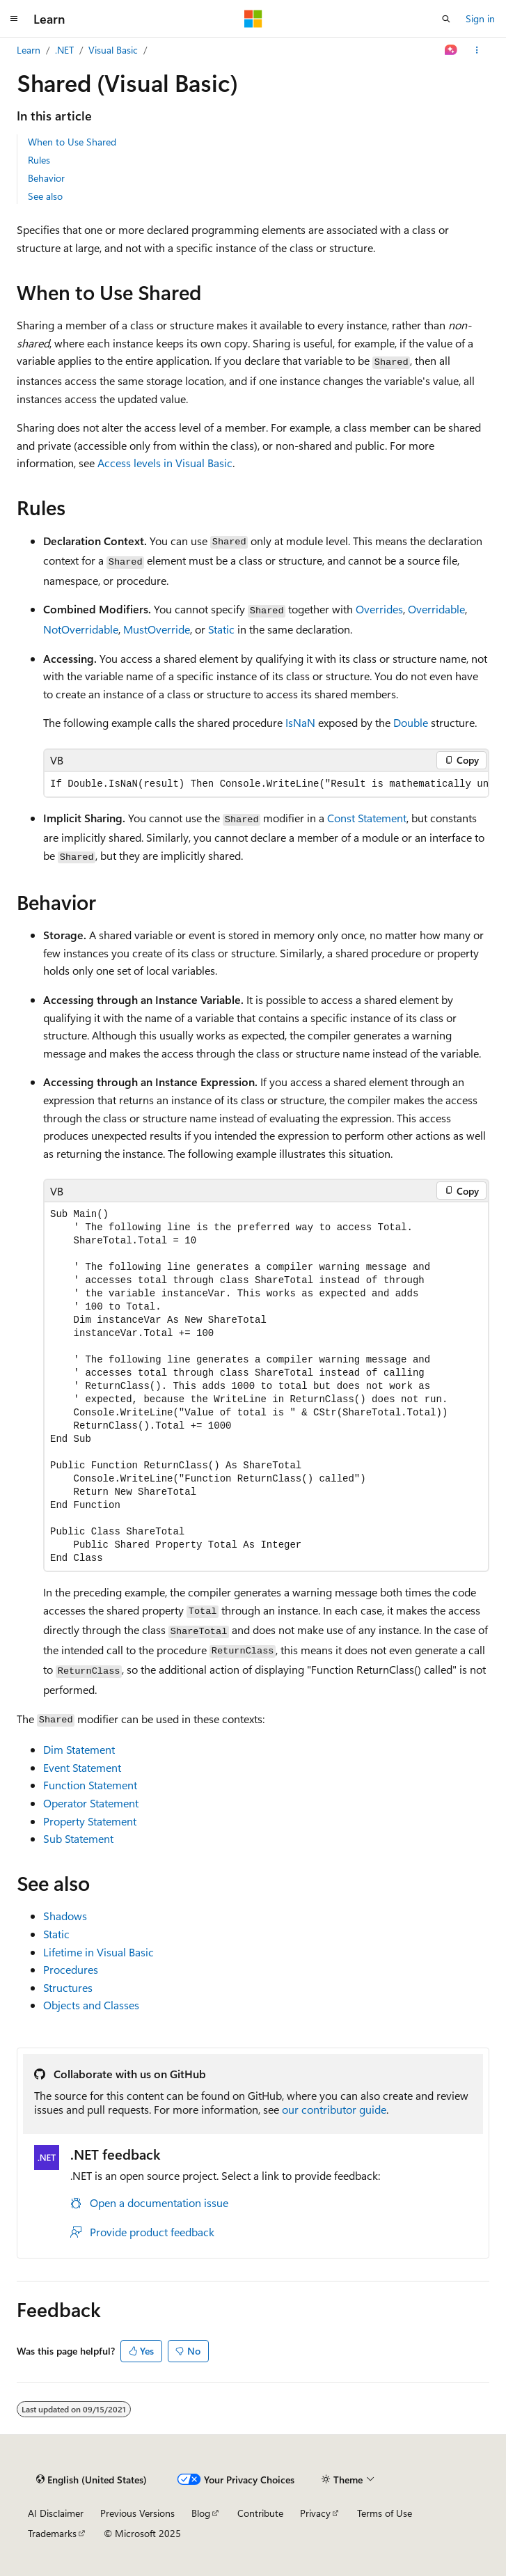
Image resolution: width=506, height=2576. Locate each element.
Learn (28, 49)
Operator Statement (91, 1803)
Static (221, 629)
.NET (64, 49)
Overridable (436, 609)
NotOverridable (80, 629)
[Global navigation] (14, 18)
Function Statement (90, 1784)
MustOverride (156, 629)
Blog (200, 2513)
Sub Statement (78, 1838)
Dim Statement (79, 1749)
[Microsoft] (253, 19)
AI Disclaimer (56, 2513)
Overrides (379, 609)
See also (45, 196)
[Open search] (446, 18)
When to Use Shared (72, 141)
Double (410, 722)
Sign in (480, 18)
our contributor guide (334, 2109)
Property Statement (89, 1821)
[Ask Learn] (451, 50)
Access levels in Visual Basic (164, 462)
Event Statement (82, 1767)
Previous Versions (137, 2513)
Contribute (260, 2513)
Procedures (70, 1969)
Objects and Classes (91, 2004)
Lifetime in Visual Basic (98, 1952)
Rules (39, 159)
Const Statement (366, 817)
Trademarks (52, 2533)
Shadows (65, 1915)
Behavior (46, 177)
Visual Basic (113, 49)
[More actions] (477, 50)
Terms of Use (384, 2513)
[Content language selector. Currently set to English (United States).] (91, 2479)
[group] (266, 784)
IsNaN (300, 722)
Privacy (315, 2513)
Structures (68, 1987)
